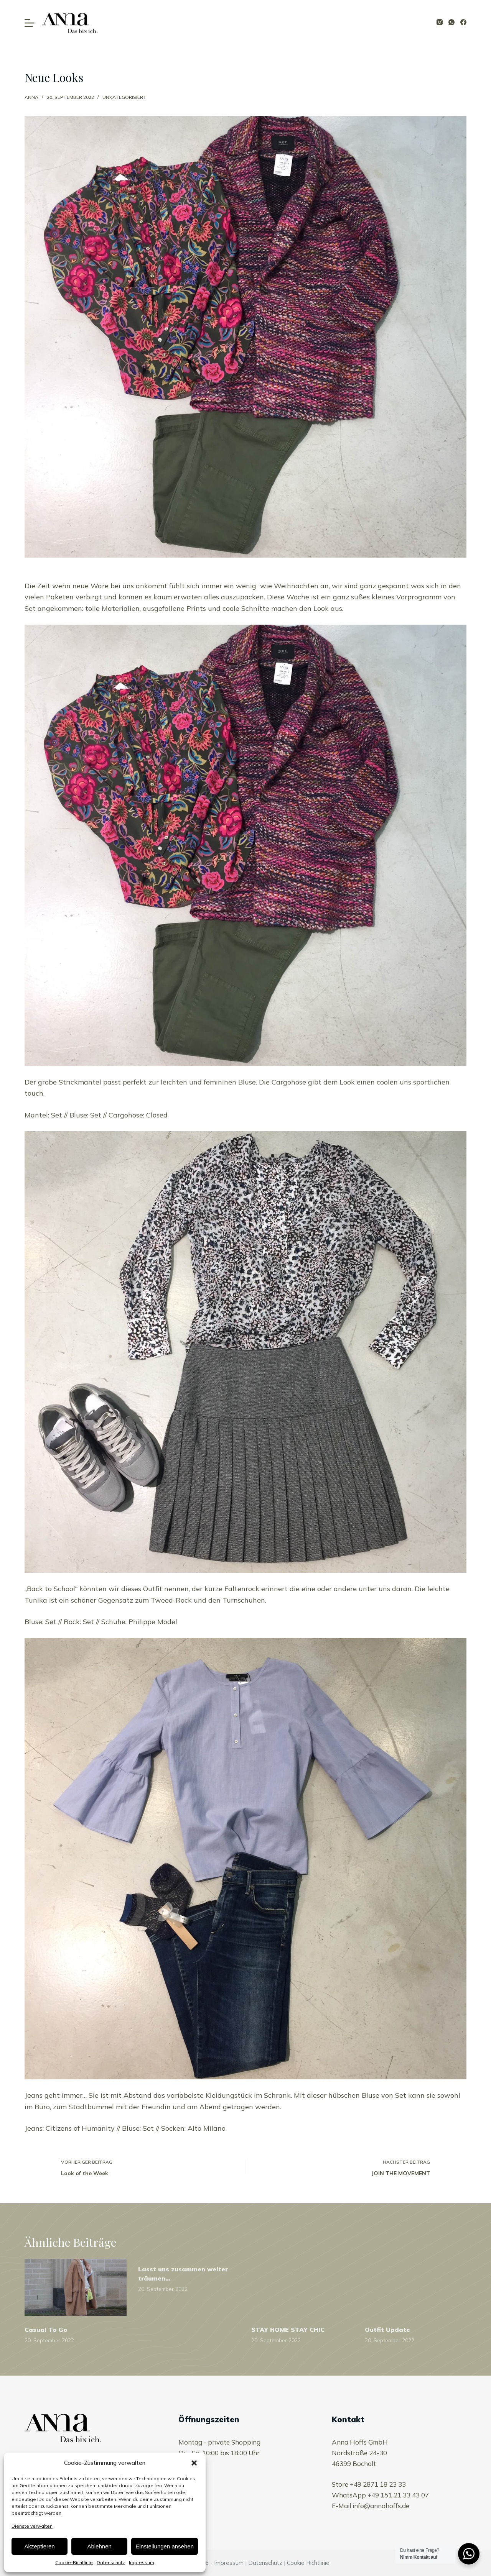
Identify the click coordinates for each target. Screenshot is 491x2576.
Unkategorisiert (124, 97)
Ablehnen (99, 2546)
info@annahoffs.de (381, 2506)
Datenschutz (111, 2562)
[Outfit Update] (416, 2287)
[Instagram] (440, 22)
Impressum (141, 2562)
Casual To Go (46, 2329)
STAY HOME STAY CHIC (288, 2329)
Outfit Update (387, 2329)
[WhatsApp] (451, 22)
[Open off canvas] (30, 23)
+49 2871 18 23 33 (378, 2484)
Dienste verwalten (32, 2526)
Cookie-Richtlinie (74, 2562)
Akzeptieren (39, 2546)
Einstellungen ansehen (164, 2546)
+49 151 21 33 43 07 (398, 2495)
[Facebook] (463, 22)
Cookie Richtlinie (308, 2562)
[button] (194, 2463)
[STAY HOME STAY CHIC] (302, 2287)
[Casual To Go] (76, 2287)
